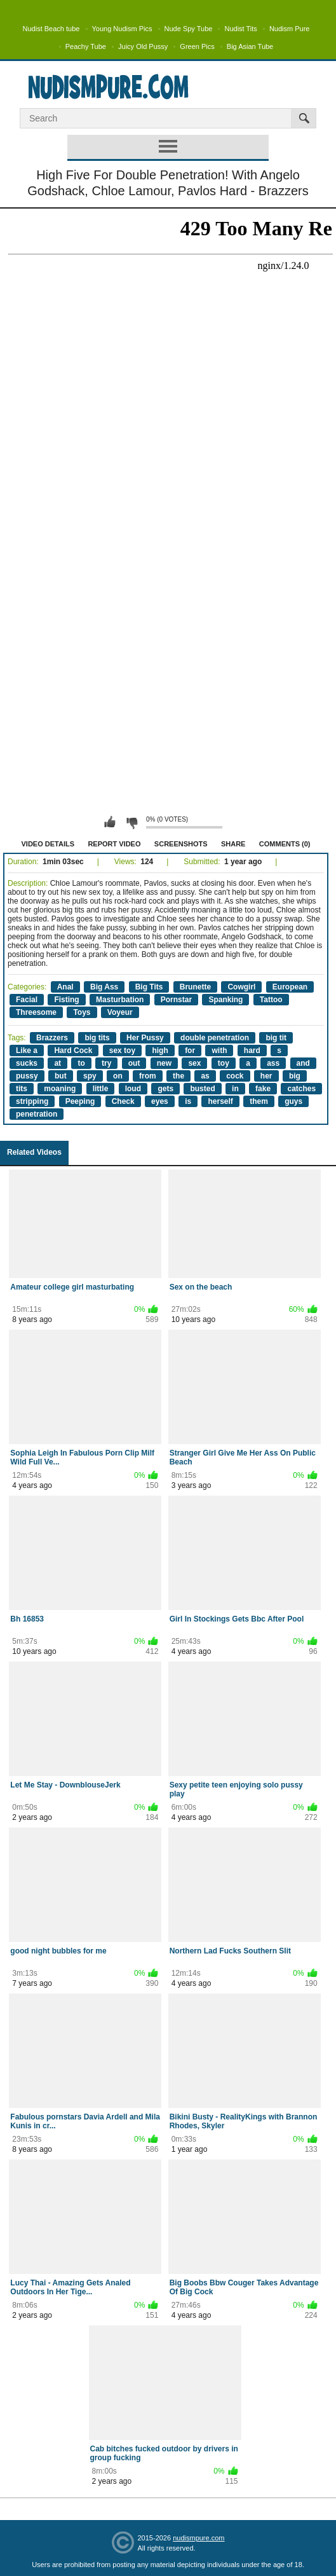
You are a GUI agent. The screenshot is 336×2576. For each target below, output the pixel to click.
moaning (60, 1088)
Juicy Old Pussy (143, 46)
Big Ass (104, 986)
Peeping (80, 1101)
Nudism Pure (289, 28)
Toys (81, 1012)
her (266, 1075)
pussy (27, 1075)
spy (90, 1075)
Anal (65, 986)
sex (194, 1063)
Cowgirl (241, 986)
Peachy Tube (85, 46)
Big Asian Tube (250, 46)
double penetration (214, 1037)
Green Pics (197, 46)
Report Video (114, 844)
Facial (26, 999)
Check (123, 1101)
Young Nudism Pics (122, 28)
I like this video (110, 822)
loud (133, 1088)
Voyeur (120, 1012)
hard (252, 1050)
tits (21, 1088)
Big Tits (149, 986)
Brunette (195, 986)
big (294, 1075)
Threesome (36, 1012)
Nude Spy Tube (189, 28)
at (57, 1063)
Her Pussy (145, 1037)
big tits (96, 1037)
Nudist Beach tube (51, 28)
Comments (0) (285, 844)
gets (165, 1088)
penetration (36, 1114)
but (61, 1075)
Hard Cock (73, 1050)
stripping (32, 1101)
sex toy (122, 1050)
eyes (159, 1101)
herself (220, 1101)
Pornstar (176, 999)
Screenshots (181, 844)
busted (202, 1088)
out (134, 1063)
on (118, 1075)
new (164, 1063)
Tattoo (271, 999)
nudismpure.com (198, 2538)
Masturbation (120, 999)
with (219, 1050)
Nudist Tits (240, 28)
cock (234, 1075)
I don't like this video (131, 822)
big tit (275, 1037)
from (147, 1075)
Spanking (225, 999)
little (101, 1088)
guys (293, 1101)
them (259, 1101)
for (190, 1050)
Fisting (66, 999)
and (303, 1063)
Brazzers (52, 1037)
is (188, 1101)
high (160, 1050)
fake (263, 1088)
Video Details (48, 844)
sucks (26, 1063)
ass (273, 1063)
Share (233, 844)
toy (223, 1063)
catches (301, 1088)
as (205, 1075)
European (289, 986)
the (178, 1075)
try (106, 1063)
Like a (26, 1050)
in (235, 1088)
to (80, 1063)
